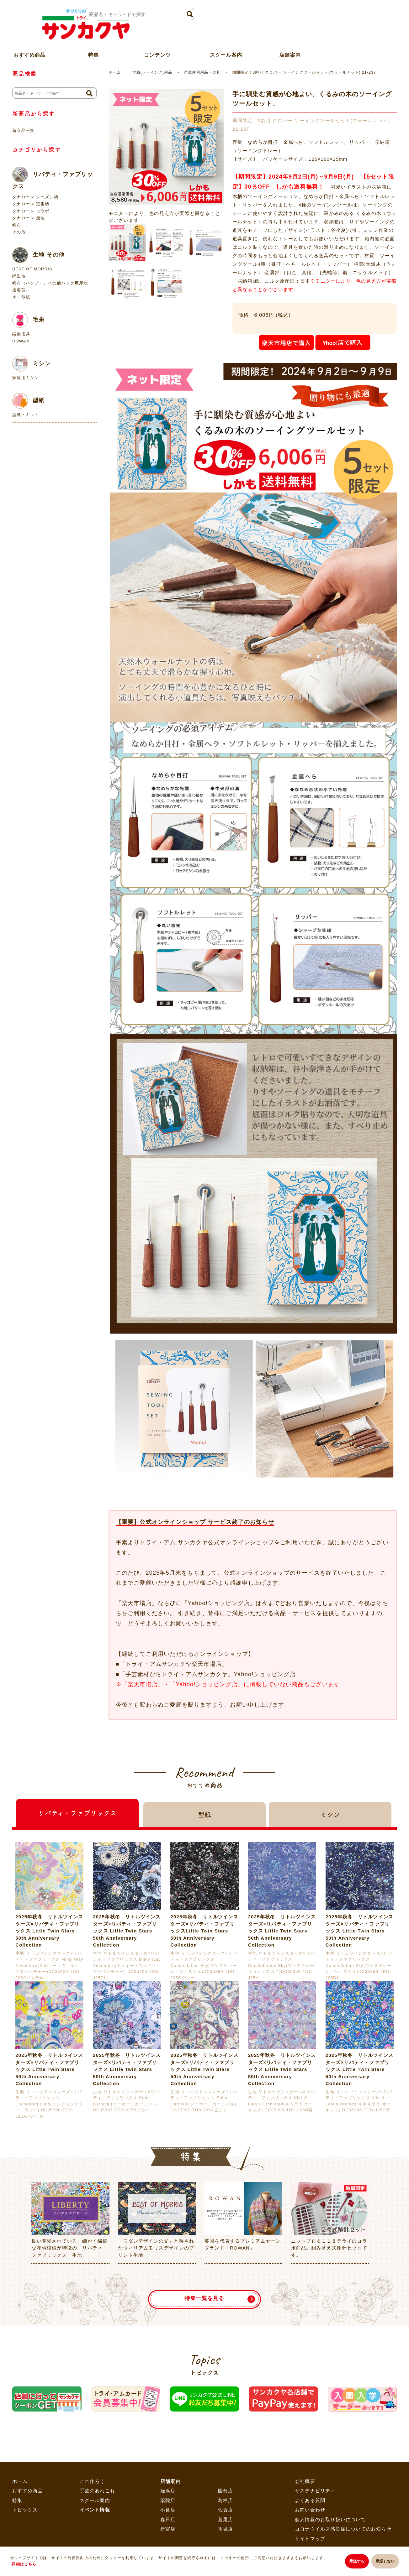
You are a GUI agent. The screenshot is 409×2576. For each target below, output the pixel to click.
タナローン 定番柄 (30, 203)
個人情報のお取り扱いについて (330, 2519)
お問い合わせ (310, 2509)
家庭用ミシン (25, 377)
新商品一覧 (23, 130)
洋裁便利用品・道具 (202, 72)
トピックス (25, 2509)
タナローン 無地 (28, 218)
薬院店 (168, 2500)
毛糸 (28, 320)
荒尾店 (225, 2519)
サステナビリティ (315, 2490)
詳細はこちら (24, 2565)
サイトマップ (310, 2538)
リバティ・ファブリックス (52, 178)
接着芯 (19, 290)
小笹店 (168, 2509)
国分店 (225, 2490)
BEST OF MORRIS (32, 269)
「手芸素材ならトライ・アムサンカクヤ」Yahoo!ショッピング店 (208, 1674)
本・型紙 (21, 297)
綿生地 (19, 276)
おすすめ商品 (27, 2490)
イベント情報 (95, 2509)
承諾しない (385, 2562)
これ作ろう (92, 2481)
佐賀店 (225, 2509)
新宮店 (168, 2529)
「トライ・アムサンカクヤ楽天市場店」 (174, 1664)
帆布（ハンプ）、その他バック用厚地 (50, 283)
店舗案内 (290, 45)
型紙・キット (25, 414)
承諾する (353, 2562)
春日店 (168, 2519)
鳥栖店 (225, 2500)
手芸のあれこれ (97, 2490)
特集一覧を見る (204, 2295)
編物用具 (21, 333)
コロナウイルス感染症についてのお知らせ (343, 2529)
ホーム (115, 72)
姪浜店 (168, 2490)
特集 (17, 2500)
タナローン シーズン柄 (35, 197)
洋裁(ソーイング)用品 (152, 72)
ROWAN (20, 341)
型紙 (28, 401)
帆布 (16, 225)
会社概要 (305, 2481)
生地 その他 (38, 255)
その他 (19, 232)
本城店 (225, 2529)
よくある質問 (310, 2500)
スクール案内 (226, 45)
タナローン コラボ (30, 211)
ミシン (31, 364)
